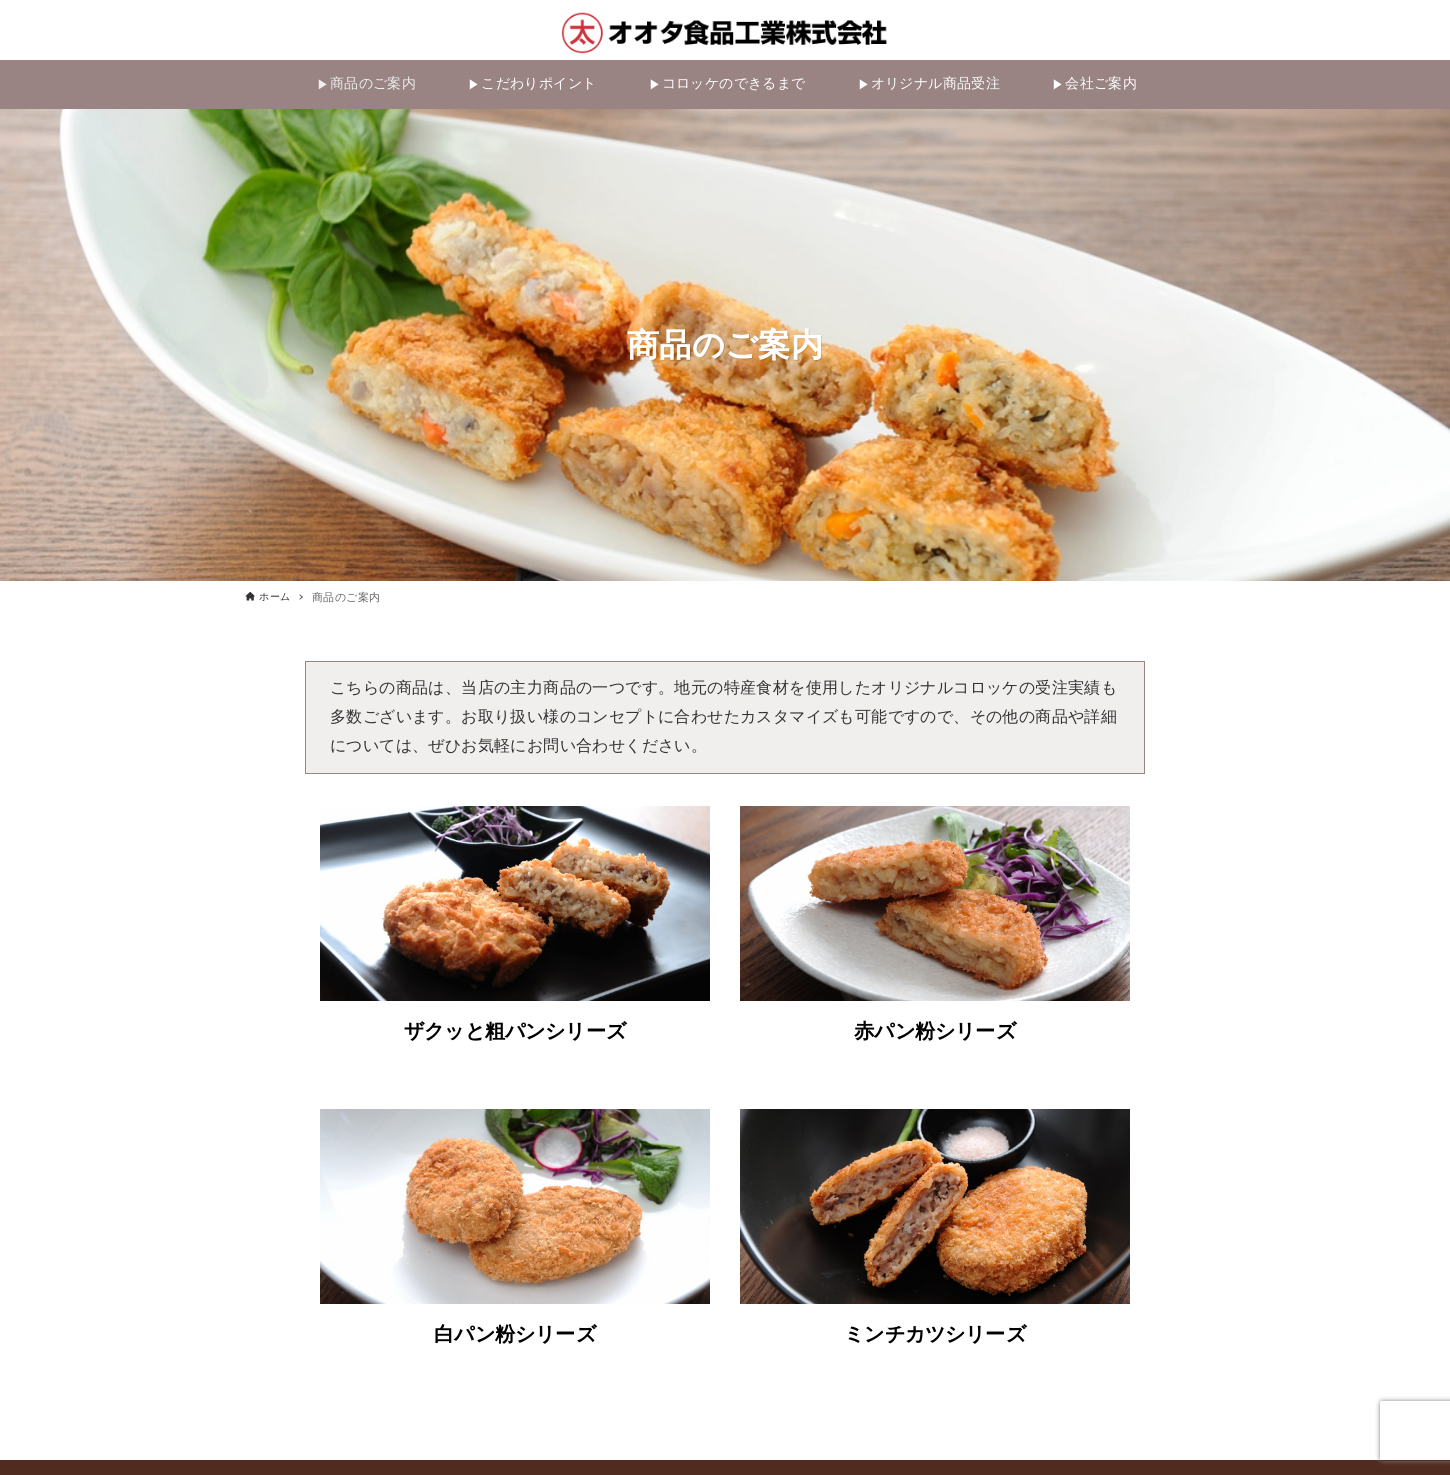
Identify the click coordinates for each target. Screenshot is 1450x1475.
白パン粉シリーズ (514, 1338)
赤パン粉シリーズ (934, 1035)
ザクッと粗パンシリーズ (515, 1035)
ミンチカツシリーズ (935, 1338)
